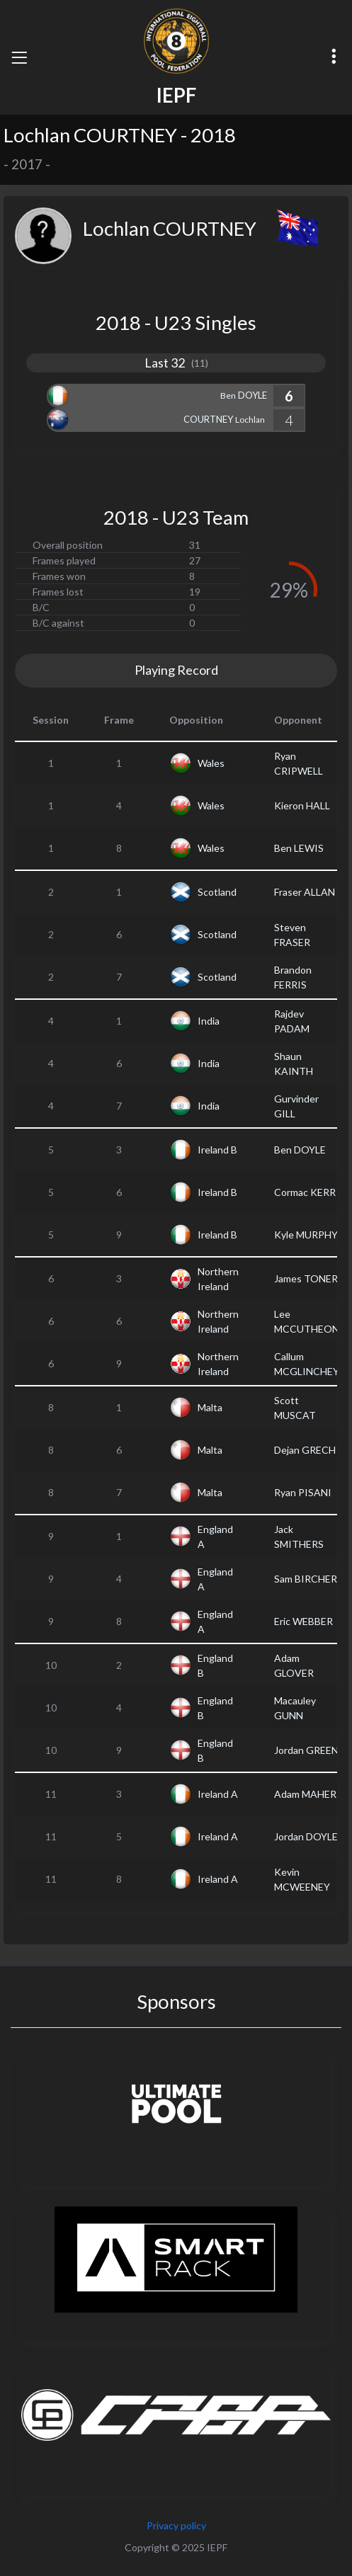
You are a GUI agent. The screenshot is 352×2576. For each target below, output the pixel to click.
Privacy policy (176, 2525)
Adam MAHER (305, 1794)
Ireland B (217, 1150)
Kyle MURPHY (306, 1235)
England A (215, 1536)
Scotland (217, 892)
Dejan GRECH (305, 1450)
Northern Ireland (218, 1278)
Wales (211, 763)
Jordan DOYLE (306, 1836)
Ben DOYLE (300, 1150)
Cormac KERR (305, 1192)
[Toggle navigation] (19, 57)
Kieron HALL (302, 805)
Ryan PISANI (302, 1492)
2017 (26, 164)
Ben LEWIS (299, 848)
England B (215, 1665)
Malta (210, 1407)
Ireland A (218, 1794)
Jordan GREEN (306, 1750)
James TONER (306, 1278)
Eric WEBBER (303, 1621)
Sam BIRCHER (305, 1579)
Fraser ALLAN (304, 892)
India (209, 1021)
